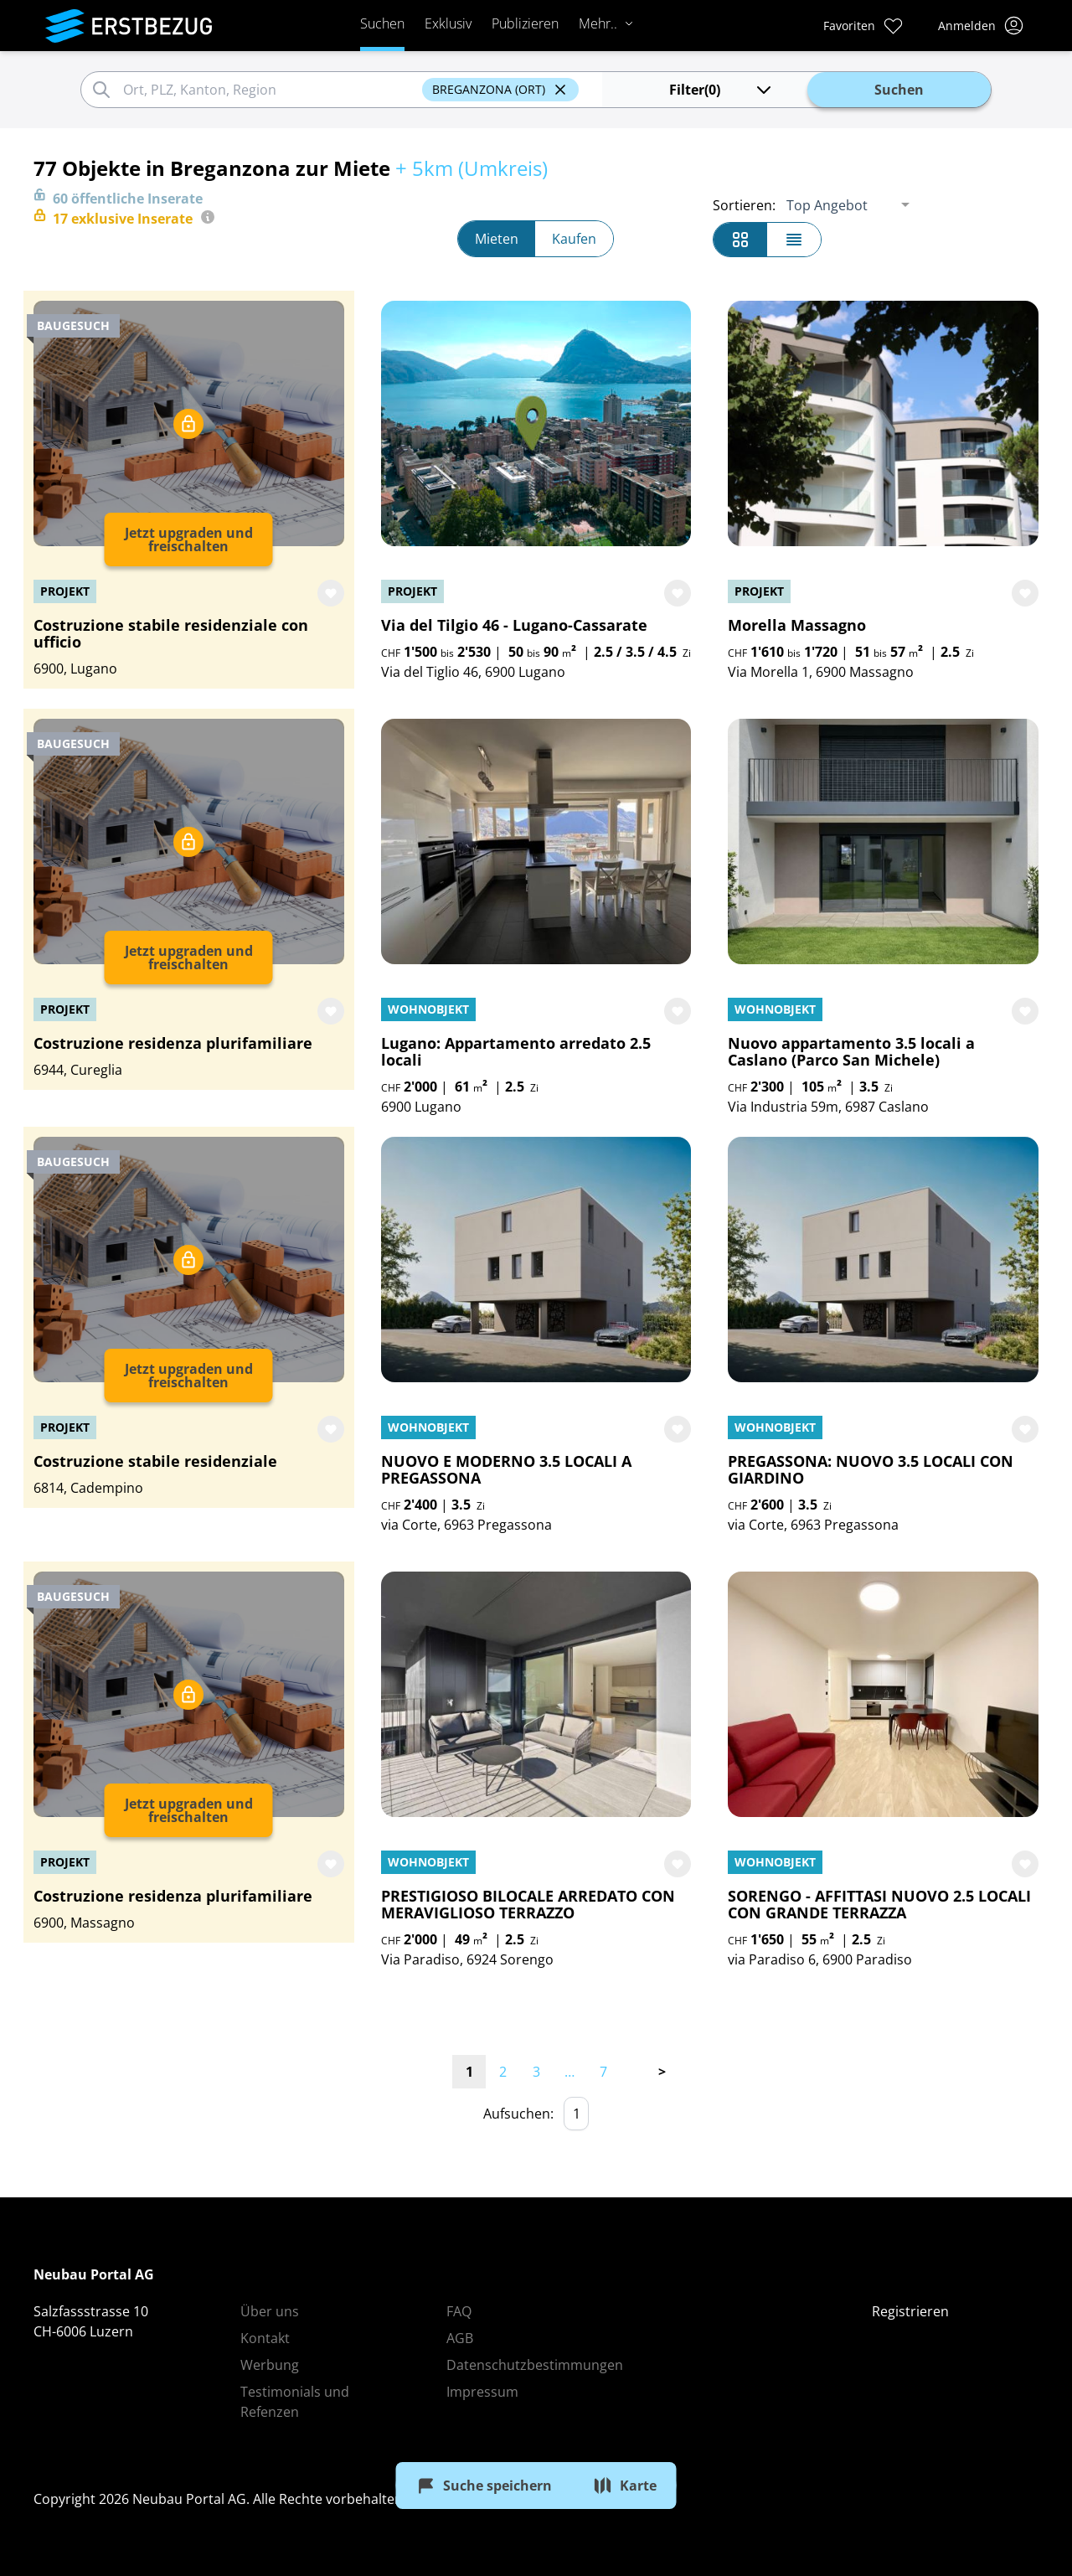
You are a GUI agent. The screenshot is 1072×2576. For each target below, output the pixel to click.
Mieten (496, 239)
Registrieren (910, 2311)
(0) (721, 90)
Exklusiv (448, 23)
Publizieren (525, 23)
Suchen (382, 23)
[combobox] (270, 89)
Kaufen (574, 239)
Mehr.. (606, 23)
